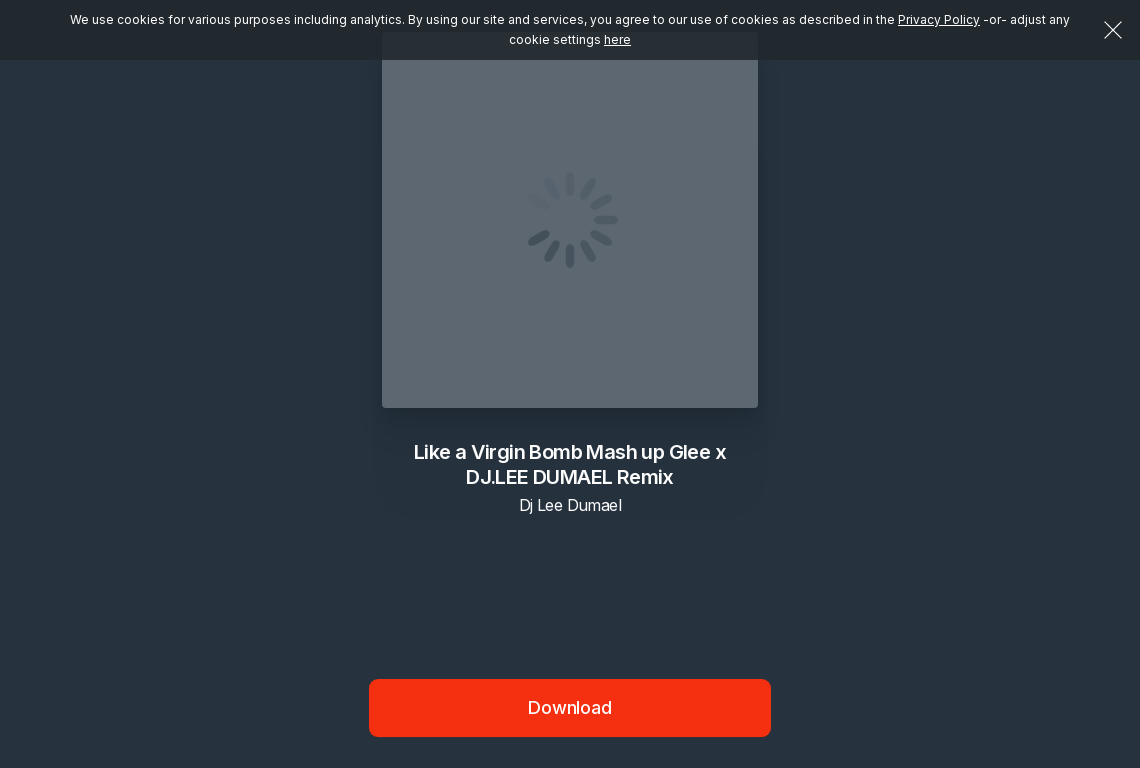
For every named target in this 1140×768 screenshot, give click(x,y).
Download (570, 707)
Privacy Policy (939, 19)
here (617, 39)
